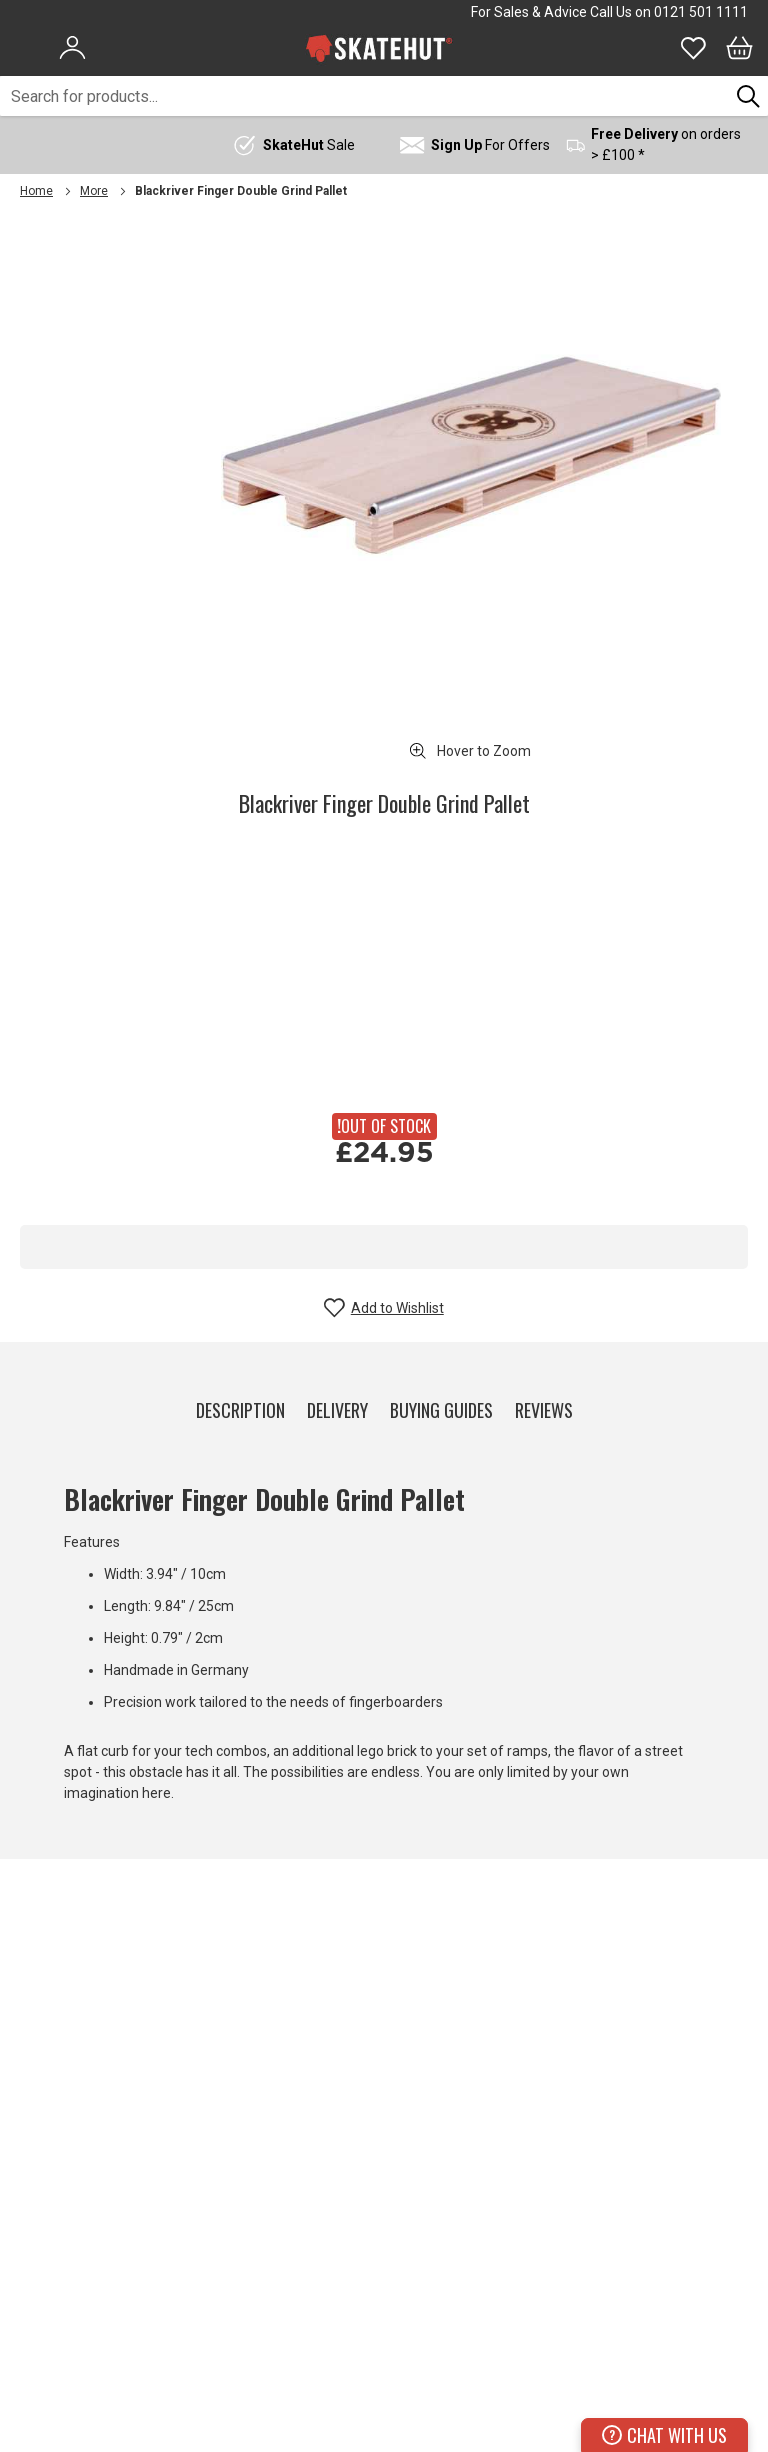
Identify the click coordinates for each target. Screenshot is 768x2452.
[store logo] (379, 48)
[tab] (240, 1406)
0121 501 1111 (701, 12)
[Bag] (739, 48)
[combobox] (364, 96)
